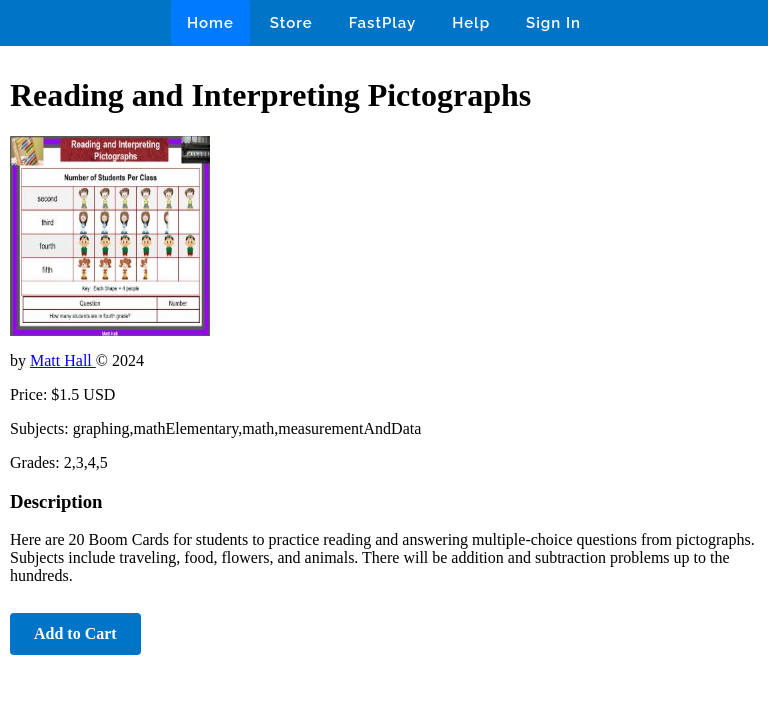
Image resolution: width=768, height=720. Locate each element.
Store (291, 23)
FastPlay (383, 23)
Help (471, 23)
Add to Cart (75, 633)
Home (210, 23)
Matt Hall (63, 360)
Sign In (553, 23)
